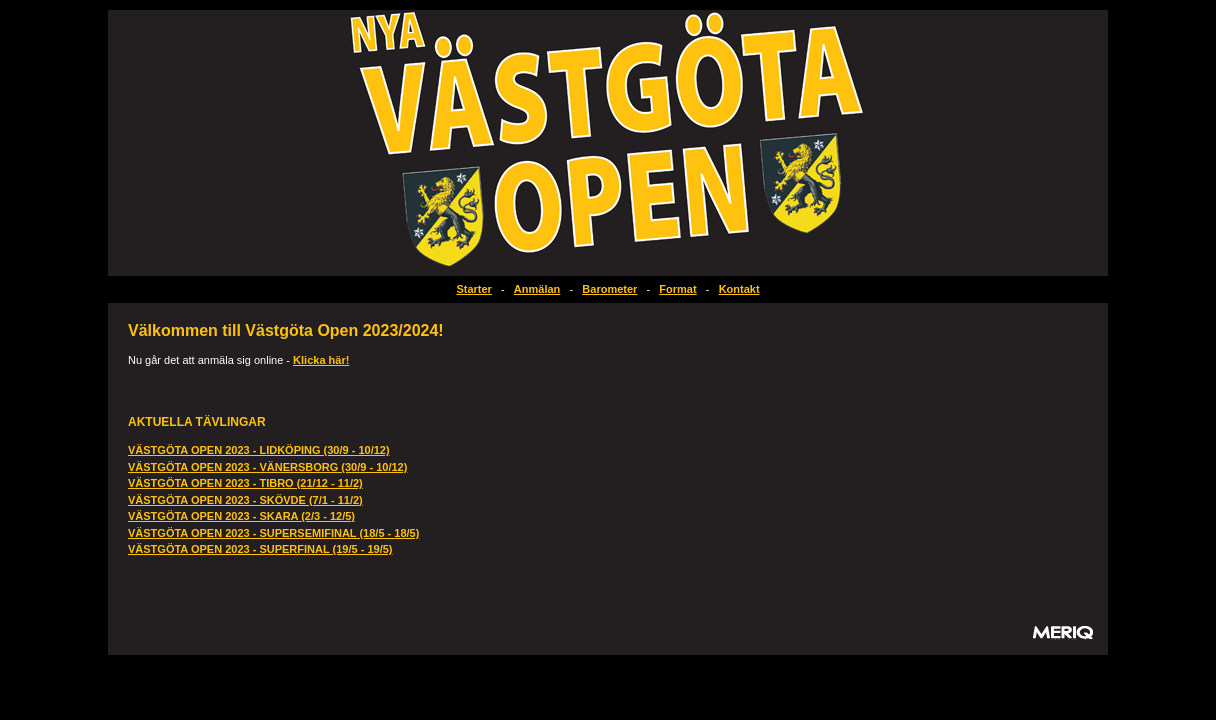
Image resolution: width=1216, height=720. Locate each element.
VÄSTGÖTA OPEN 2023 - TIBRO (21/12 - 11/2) (245, 483)
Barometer (609, 289)
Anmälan (537, 289)
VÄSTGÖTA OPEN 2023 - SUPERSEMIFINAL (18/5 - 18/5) (273, 533)
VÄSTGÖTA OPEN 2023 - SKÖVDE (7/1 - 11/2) (245, 500)
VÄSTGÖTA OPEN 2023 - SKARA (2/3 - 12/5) (241, 516)
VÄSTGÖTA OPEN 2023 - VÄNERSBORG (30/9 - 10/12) (267, 467)
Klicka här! (321, 360)
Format (677, 289)
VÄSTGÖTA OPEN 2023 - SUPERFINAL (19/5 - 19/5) (260, 549)
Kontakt (739, 289)
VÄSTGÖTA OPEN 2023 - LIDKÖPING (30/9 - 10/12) (259, 450)
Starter (473, 289)
